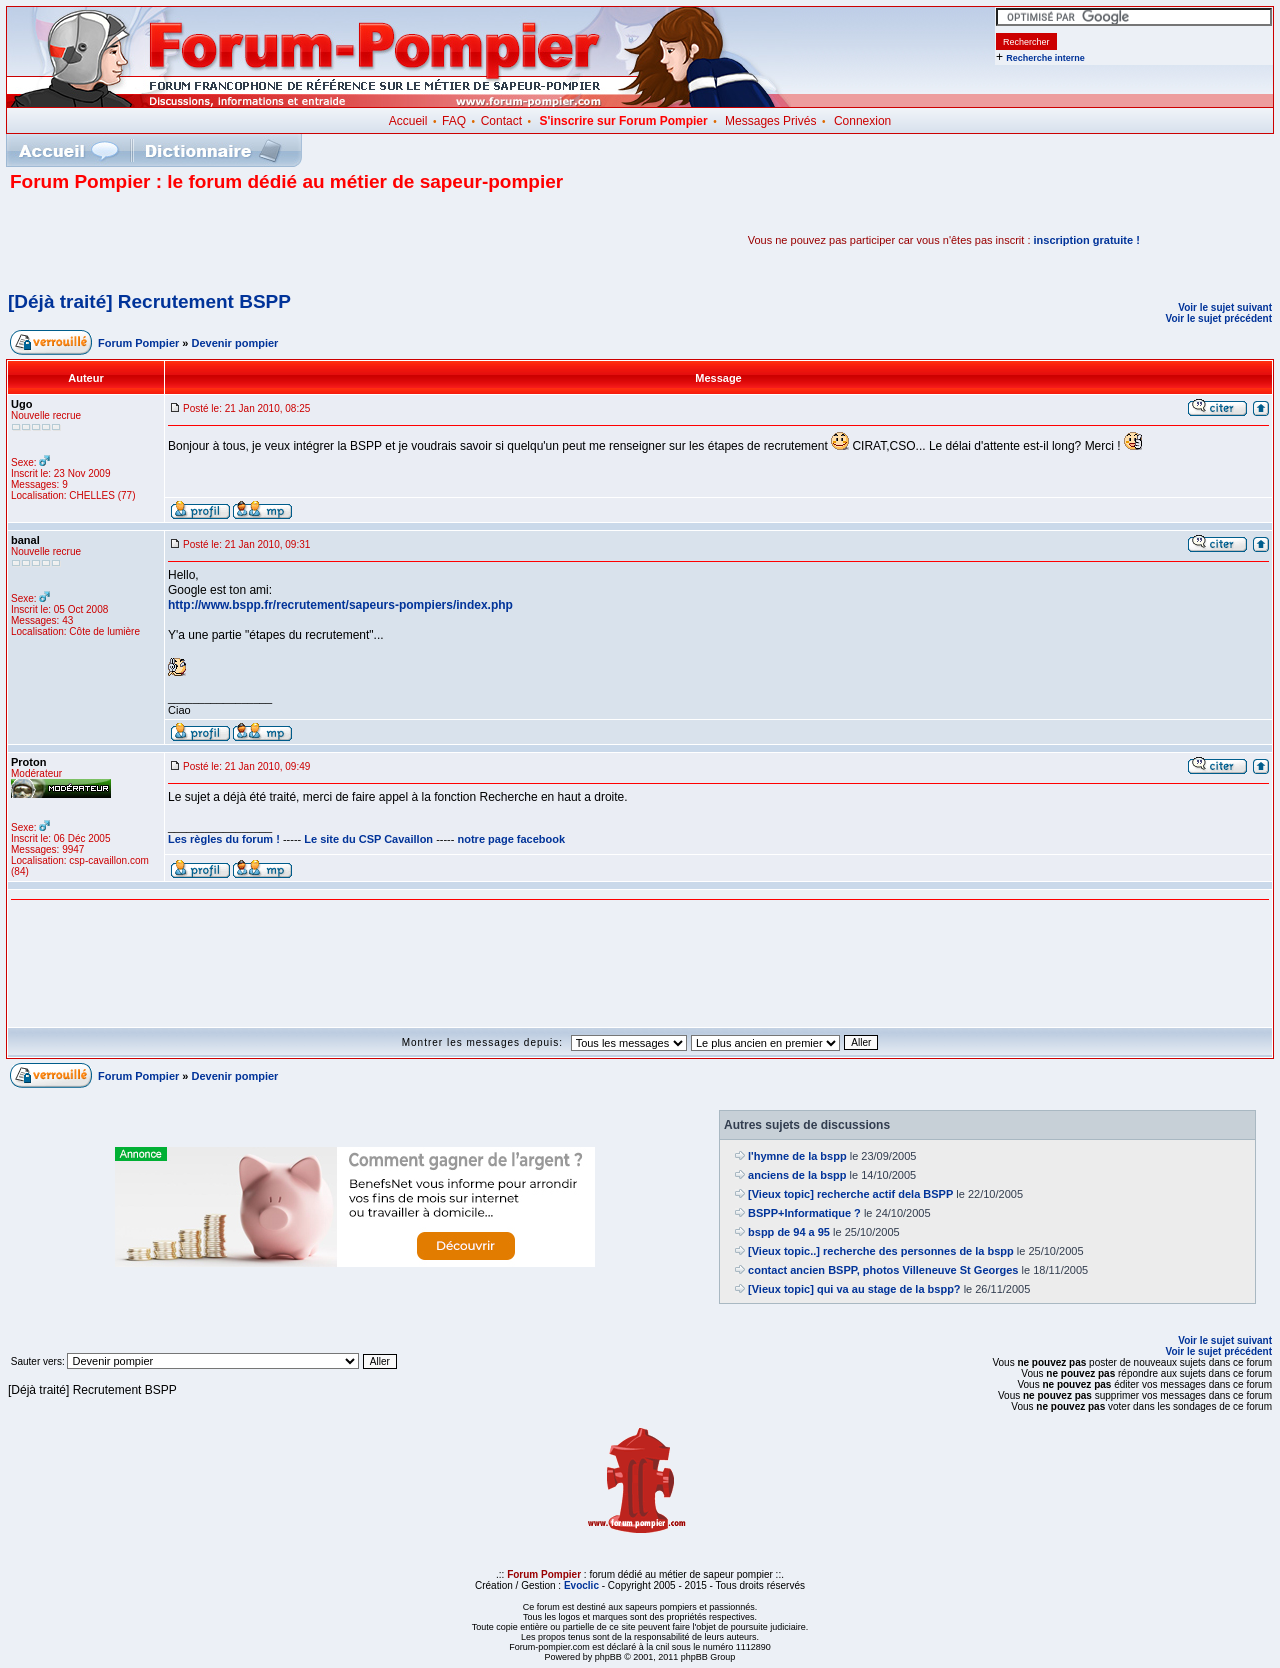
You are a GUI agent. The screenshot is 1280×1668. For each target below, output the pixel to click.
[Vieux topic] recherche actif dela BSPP (850, 1194)
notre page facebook (512, 839)
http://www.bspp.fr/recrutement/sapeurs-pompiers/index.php (340, 605)
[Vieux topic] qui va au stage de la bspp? (854, 1289)
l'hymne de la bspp (797, 1156)
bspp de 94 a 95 (789, 1232)
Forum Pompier (138, 343)
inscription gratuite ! (1087, 240)
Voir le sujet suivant (1225, 307)
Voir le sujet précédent (1218, 318)
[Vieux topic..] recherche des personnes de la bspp (881, 1251)
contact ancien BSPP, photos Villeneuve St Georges (883, 1270)
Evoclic (581, 1585)
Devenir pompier (235, 343)
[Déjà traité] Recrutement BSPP (149, 301)
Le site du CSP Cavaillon (368, 839)
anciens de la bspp (797, 1175)
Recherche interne (1045, 58)
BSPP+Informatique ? (804, 1213)
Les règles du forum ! (224, 839)
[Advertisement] (244, 240)
